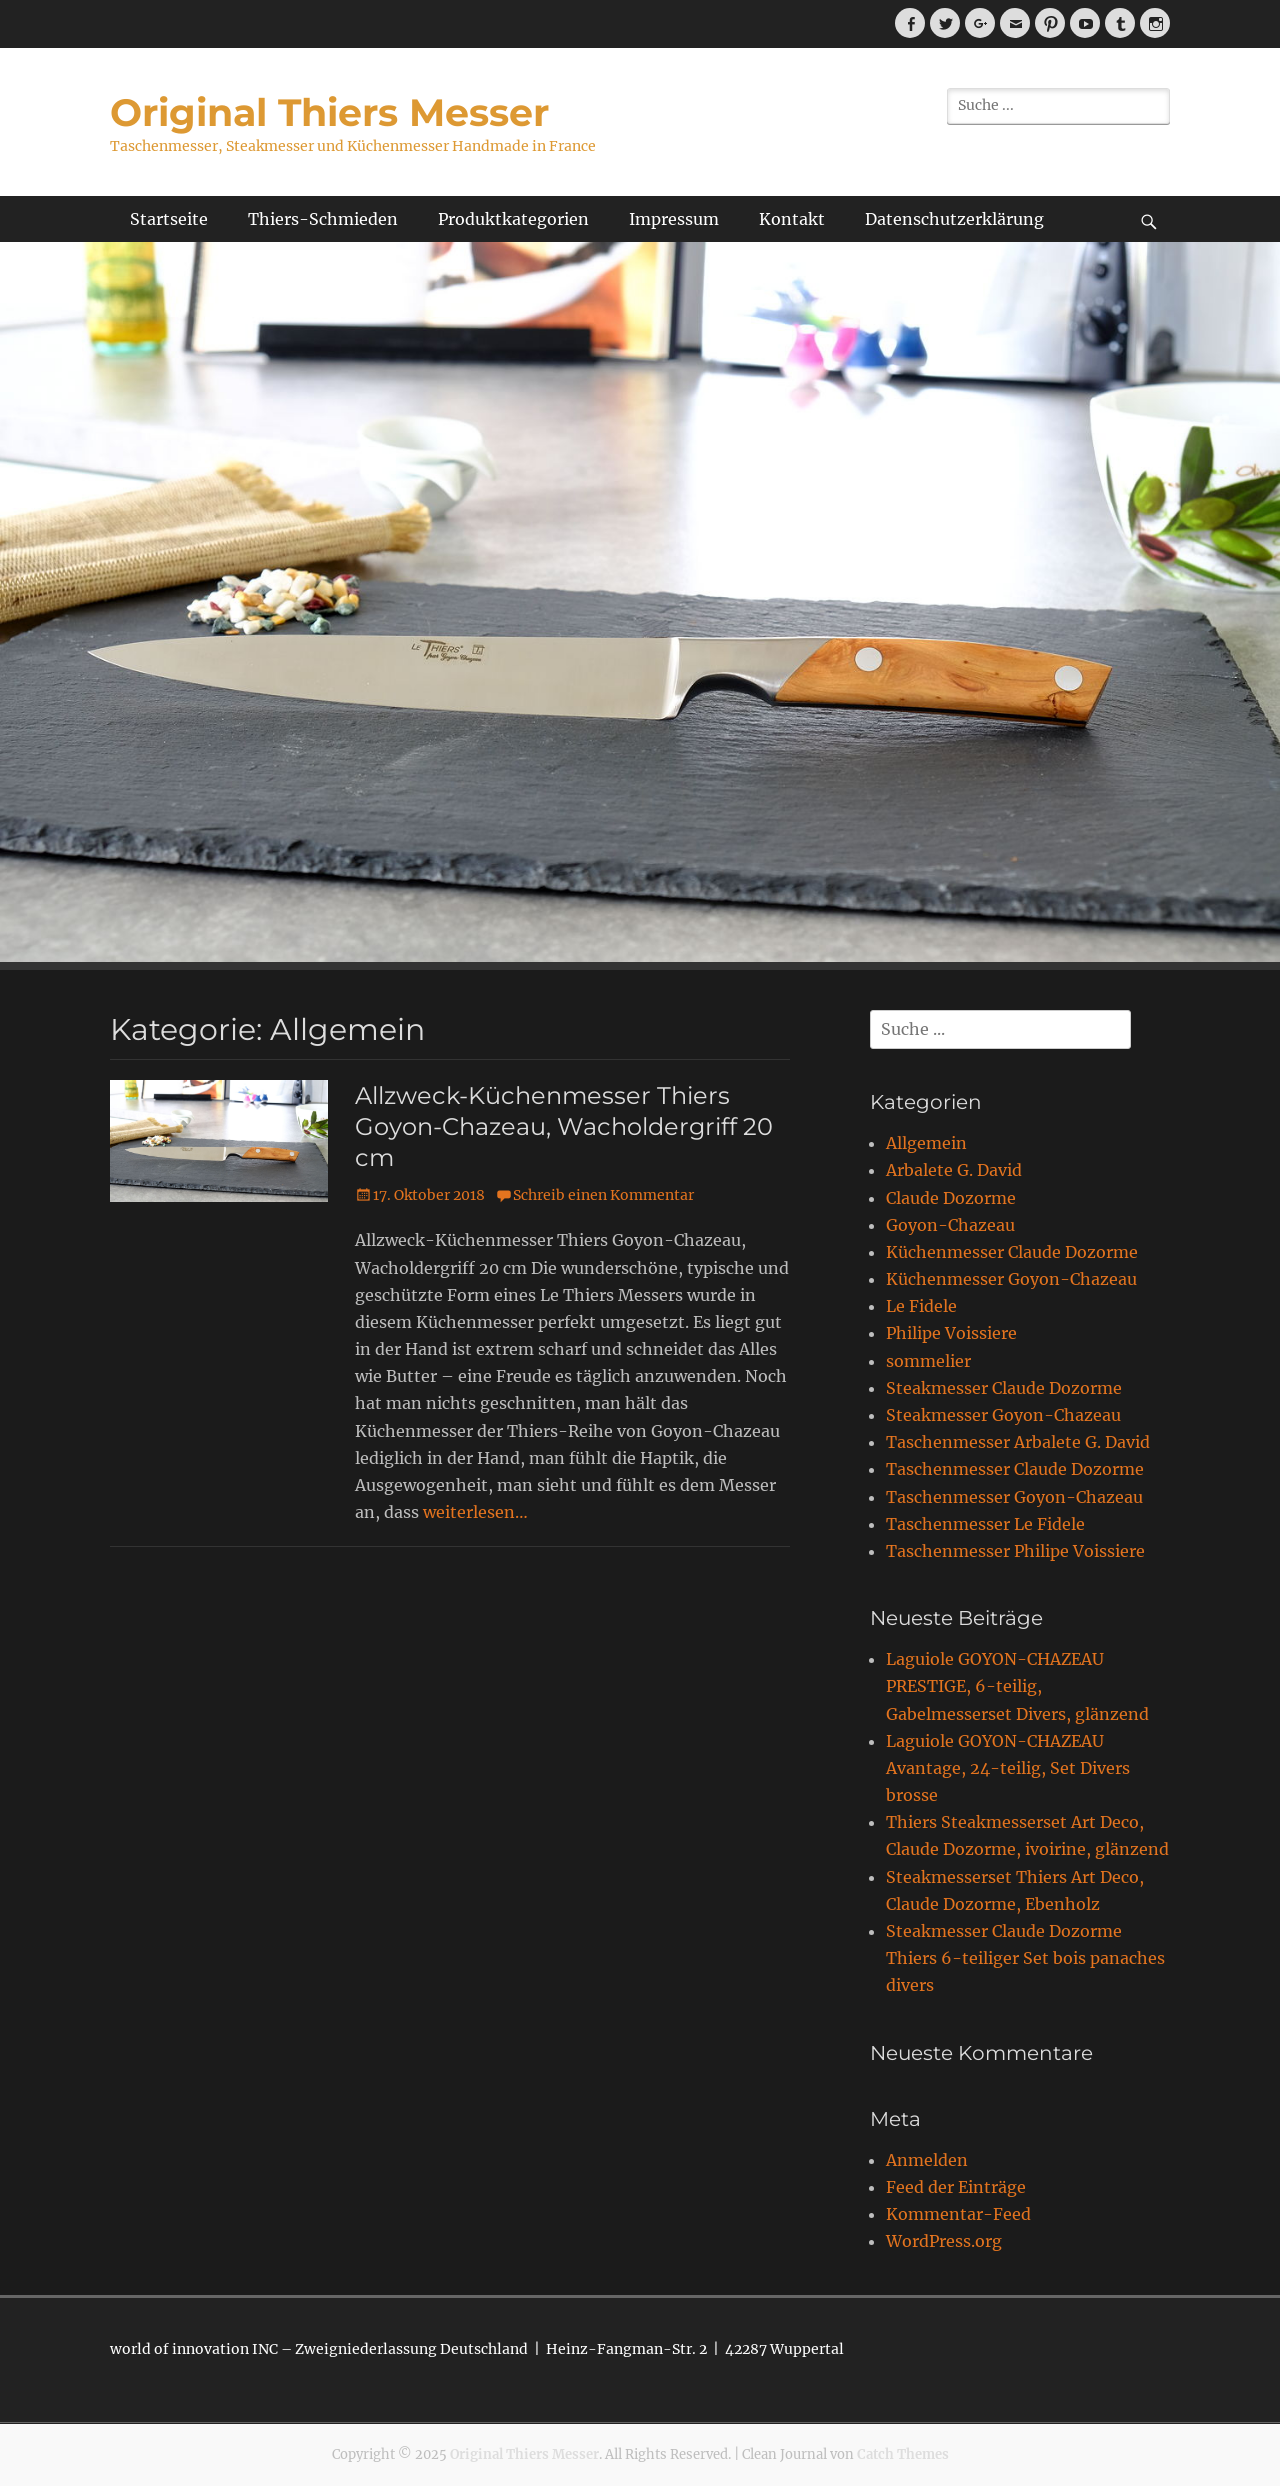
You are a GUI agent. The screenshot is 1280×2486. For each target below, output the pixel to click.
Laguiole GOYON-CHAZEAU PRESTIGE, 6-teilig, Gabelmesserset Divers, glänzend (1017, 1686)
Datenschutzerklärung (954, 219)
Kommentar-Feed (958, 2214)
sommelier (928, 1361)
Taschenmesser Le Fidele (985, 1524)
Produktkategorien (513, 219)
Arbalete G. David (954, 1170)
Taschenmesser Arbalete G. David (1018, 1442)
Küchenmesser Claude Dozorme (1012, 1252)
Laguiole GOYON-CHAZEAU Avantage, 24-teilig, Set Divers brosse (1008, 1768)
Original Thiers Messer (329, 112)
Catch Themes (903, 2454)
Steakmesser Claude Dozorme (1004, 1388)
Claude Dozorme (951, 1198)
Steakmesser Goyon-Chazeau (1003, 1415)
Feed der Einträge (956, 2187)
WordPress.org (944, 2241)
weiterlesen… (475, 1512)
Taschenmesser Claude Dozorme (1015, 1469)
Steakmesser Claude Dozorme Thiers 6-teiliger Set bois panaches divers (1025, 1958)
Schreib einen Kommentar (603, 1195)
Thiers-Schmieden (323, 219)
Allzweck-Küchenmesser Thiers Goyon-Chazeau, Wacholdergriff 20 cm (564, 1126)
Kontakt (792, 219)
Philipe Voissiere (951, 1333)
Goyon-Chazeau (950, 1225)
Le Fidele (921, 1306)
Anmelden (927, 2160)
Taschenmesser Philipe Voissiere (1015, 1551)
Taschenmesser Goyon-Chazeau (1014, 1497)
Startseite (169, 219)
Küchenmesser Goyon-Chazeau (1011, 1279)
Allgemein (926, 1143)
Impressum (674, 219)
